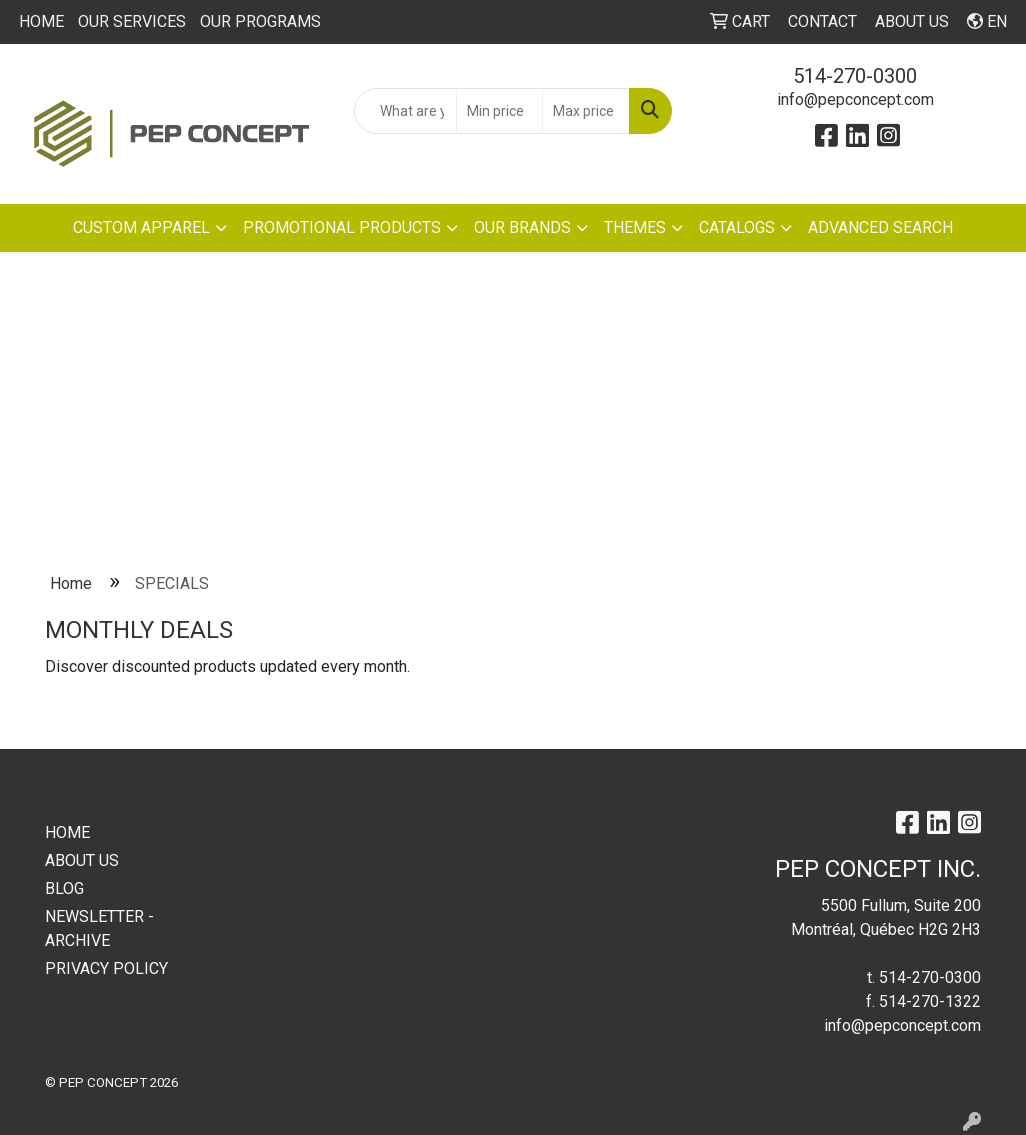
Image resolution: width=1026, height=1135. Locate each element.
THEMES (635, 227)
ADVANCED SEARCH (880, 227)
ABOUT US (82, 860)
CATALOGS (737, 227)
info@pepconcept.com (855, 99)
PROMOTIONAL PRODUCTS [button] (342, 227)
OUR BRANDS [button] (522, 227)
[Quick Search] (405, 111)
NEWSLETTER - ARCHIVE (99, 928)
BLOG (64, 888)
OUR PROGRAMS (260, 21)
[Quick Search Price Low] (500, 111)
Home (71, 583)
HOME (41, 21)
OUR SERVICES (132, 21)
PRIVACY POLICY (106, 968)
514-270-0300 (855, 76)
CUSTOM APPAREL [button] (141, 227)
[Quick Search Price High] (586, 111)
